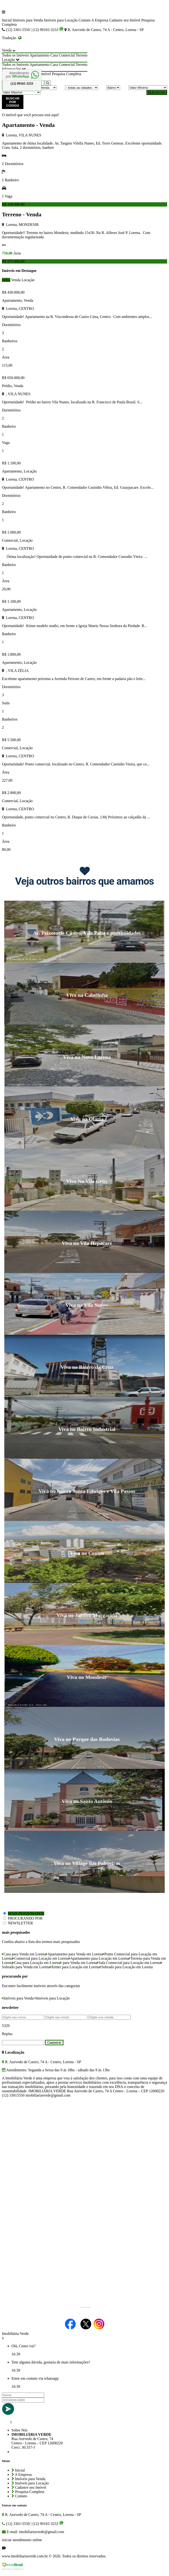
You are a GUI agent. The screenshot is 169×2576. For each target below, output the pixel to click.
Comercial (67, 55)
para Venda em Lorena (78, 1963)
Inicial (7, 20)
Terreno (82, 55)
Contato (85, 20)
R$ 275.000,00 (13, 261)
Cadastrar (54, 2042)
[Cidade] (81, 87)
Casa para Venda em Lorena (24, 1954)
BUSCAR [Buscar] (156, 92)
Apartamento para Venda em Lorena (74, 1954)
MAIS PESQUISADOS (26, 1913)
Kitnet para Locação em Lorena (75, 1967)
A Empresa (99, 20)
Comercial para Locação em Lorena (41, 1958)
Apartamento (40, 55)
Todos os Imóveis (15, 55)
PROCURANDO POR (25, 1918)
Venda (16, 280)
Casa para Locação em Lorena (36, 1963)
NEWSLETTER (20, 1923)
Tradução (11, 38)
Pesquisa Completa (66, 74)
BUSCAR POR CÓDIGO (12, 102)
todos (6, 280)
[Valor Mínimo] (147, 87)
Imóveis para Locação (61, 20)
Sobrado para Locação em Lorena (126, 1967)
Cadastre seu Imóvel (124, 20)
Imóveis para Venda (28, 20)
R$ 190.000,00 (13, 204)
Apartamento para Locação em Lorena (99, 1958)
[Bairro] (113, 87)
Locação (27, 280)
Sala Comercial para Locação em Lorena (129, 1963)
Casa (54, 55)
